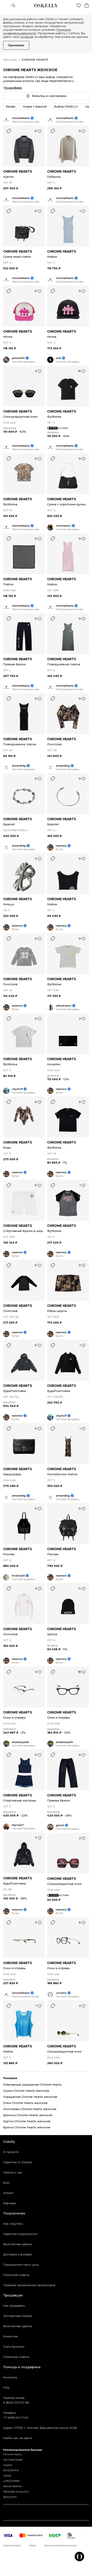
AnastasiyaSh (20, 1742)
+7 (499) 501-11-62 (15, 2417)
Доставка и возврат (17, 2254)
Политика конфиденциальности (60, 2545)
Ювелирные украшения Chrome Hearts (32, 2084)
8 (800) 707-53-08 (16, 2402)
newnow (61, 845)
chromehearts (21, 118)
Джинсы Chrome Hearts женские (27, 2115)
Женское (10, 59)
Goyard (7, 2465)
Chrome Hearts (12, 2454)
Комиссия (10, 2336)
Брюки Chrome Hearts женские (26, 2127)
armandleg (19, 765)
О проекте (11, 2152)
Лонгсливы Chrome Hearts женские (29, 2109)
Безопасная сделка (17, 2244)
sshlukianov (63, 1005)
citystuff (17, 1089)
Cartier (7, 2475)
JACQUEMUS (11, 2470)
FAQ (6, 2387)
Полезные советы (16, 2275)
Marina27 (18, 1825)
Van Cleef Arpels (13, 2459)
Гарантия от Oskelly (17, 2162)
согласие (26, 37)
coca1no (61, 1992)
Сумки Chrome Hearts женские (26, 2091)
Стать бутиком (13, 2346)
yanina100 (18, 358)
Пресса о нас (12, 2172)
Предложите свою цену (21, 2264)
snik (58, 358)
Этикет (8, 2193)
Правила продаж (12, 2545)
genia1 (60, 1825)
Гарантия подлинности (20, 2234)
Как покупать (13, 2224)
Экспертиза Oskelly (17, 2316)
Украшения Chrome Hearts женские (30, 2097)
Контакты (10, 2377)
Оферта (32, 2545)
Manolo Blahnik (12, 2486)
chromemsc (63, 525)
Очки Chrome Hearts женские (25, 2103)
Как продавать (14, 2305)
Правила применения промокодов (29, 2285)
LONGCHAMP (11, 2480)
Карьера (9, 2203)
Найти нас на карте (17, 2438)
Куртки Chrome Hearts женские (27, 2121)
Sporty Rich (10, 2496)
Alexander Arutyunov (16, 2491)
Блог (6, 2183)
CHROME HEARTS (17, 171)
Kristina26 (18, 1575)
